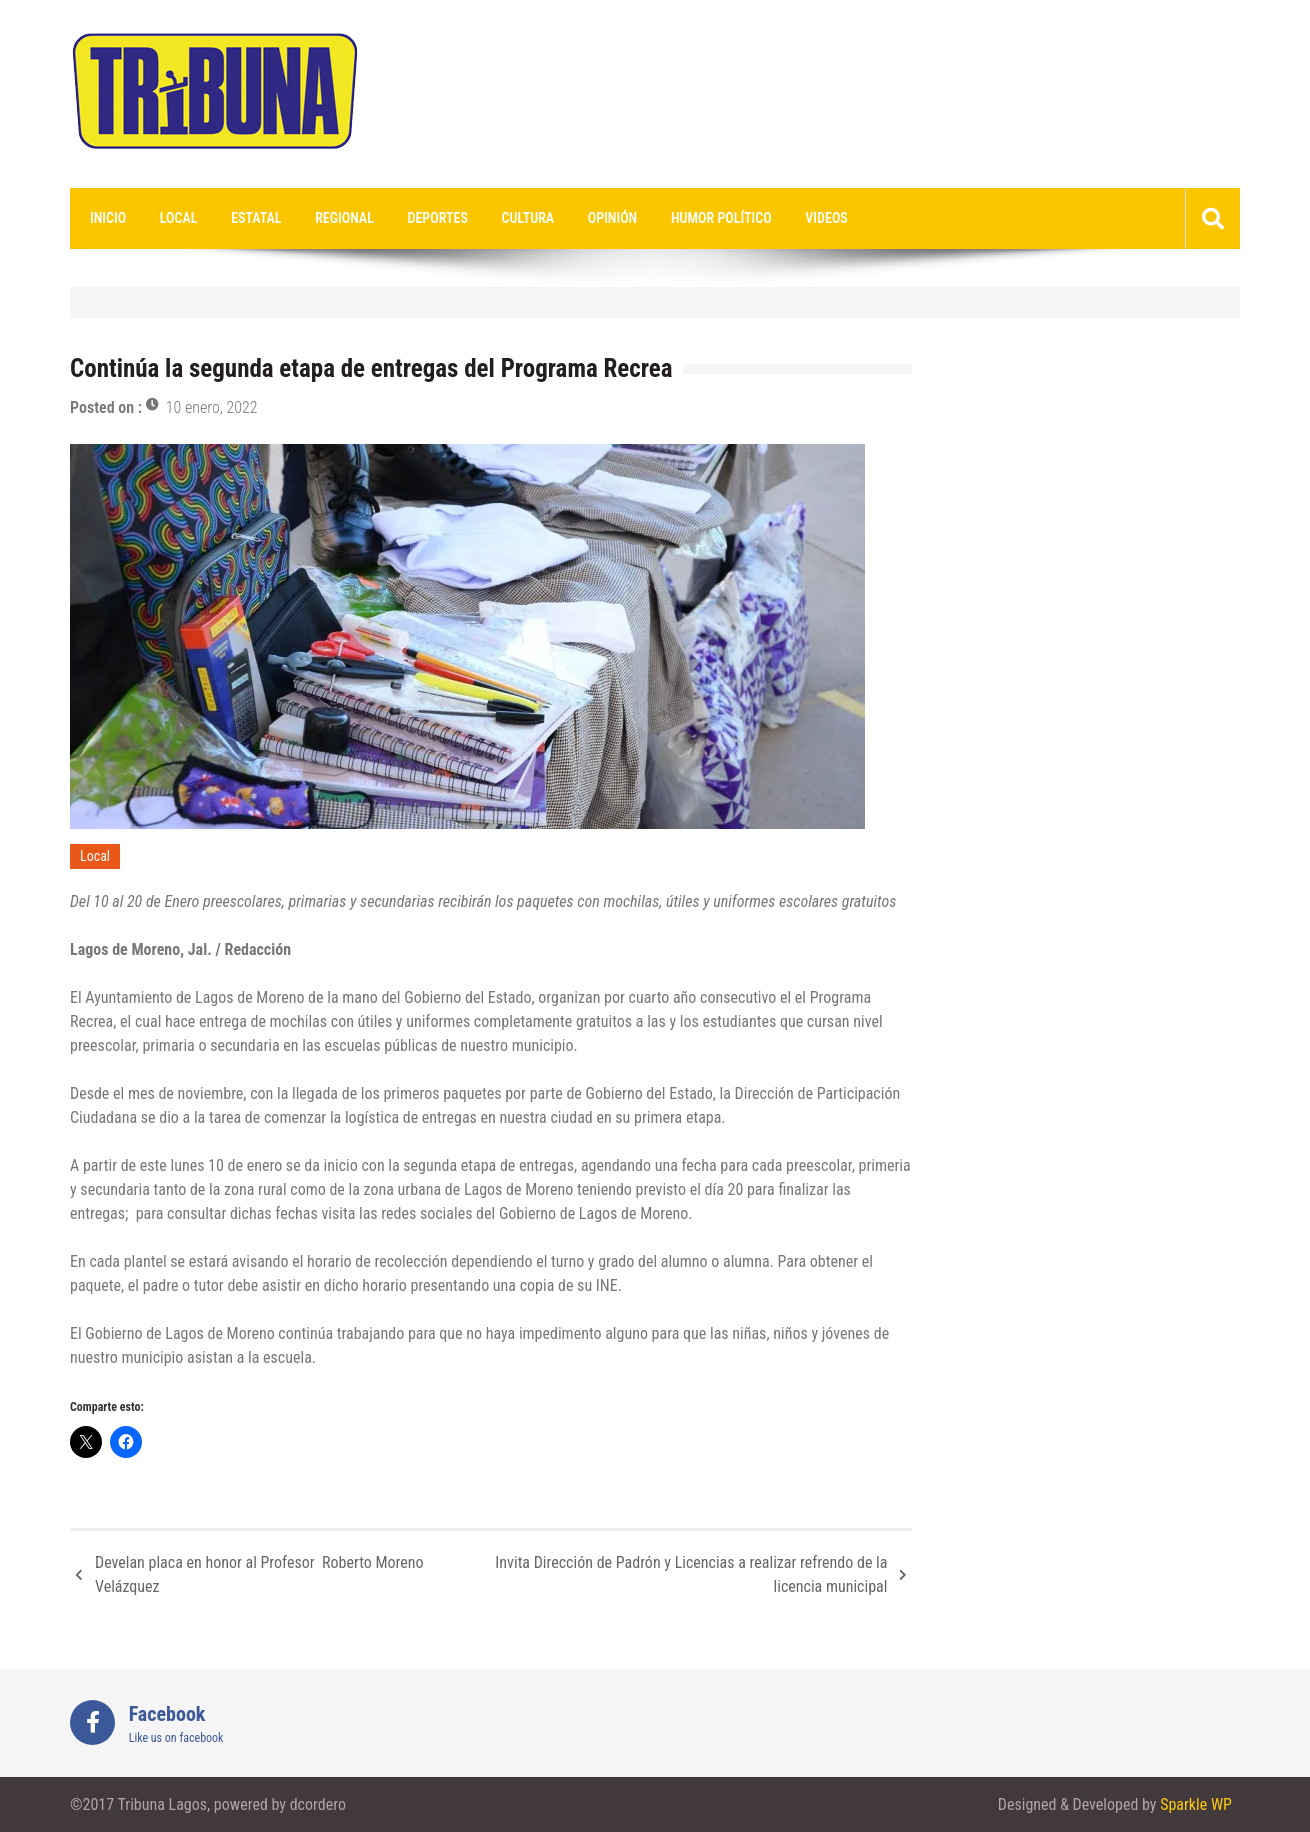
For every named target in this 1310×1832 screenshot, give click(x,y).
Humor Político (721, 218)
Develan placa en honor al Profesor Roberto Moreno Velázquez (259, 1574)
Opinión (612, 218)
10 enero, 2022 (212, 407)
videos (826, 218)
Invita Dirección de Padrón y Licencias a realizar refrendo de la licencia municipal (691, 1574)
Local (179, 218)
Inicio (108, 218)
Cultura (528, 218)
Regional (344, 218)
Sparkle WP (1196, 1804)
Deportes (438, 218)
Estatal (256, 218)
